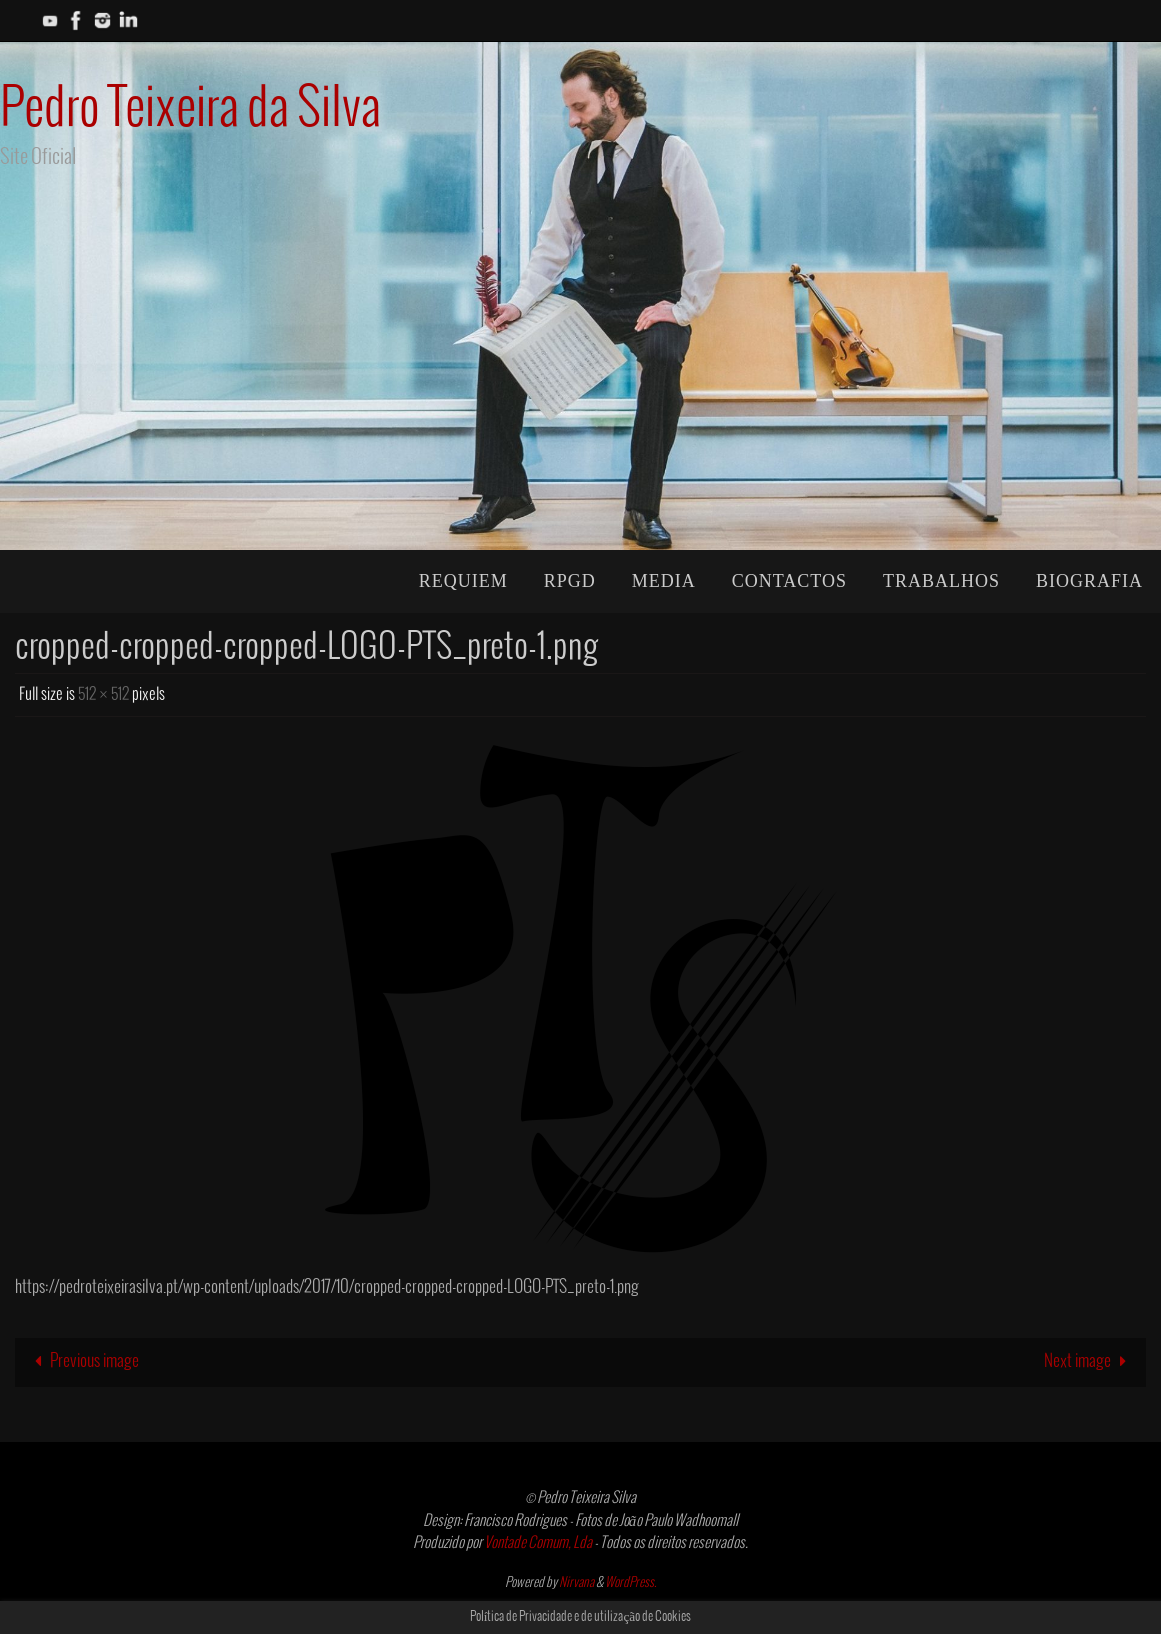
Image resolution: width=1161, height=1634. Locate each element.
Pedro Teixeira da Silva (190, 109)
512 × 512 (103, 694)
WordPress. (631, 1583)
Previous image (82, 1361)
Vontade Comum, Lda (538, 1543)
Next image (1089, 1361)
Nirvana (576, 1583)
